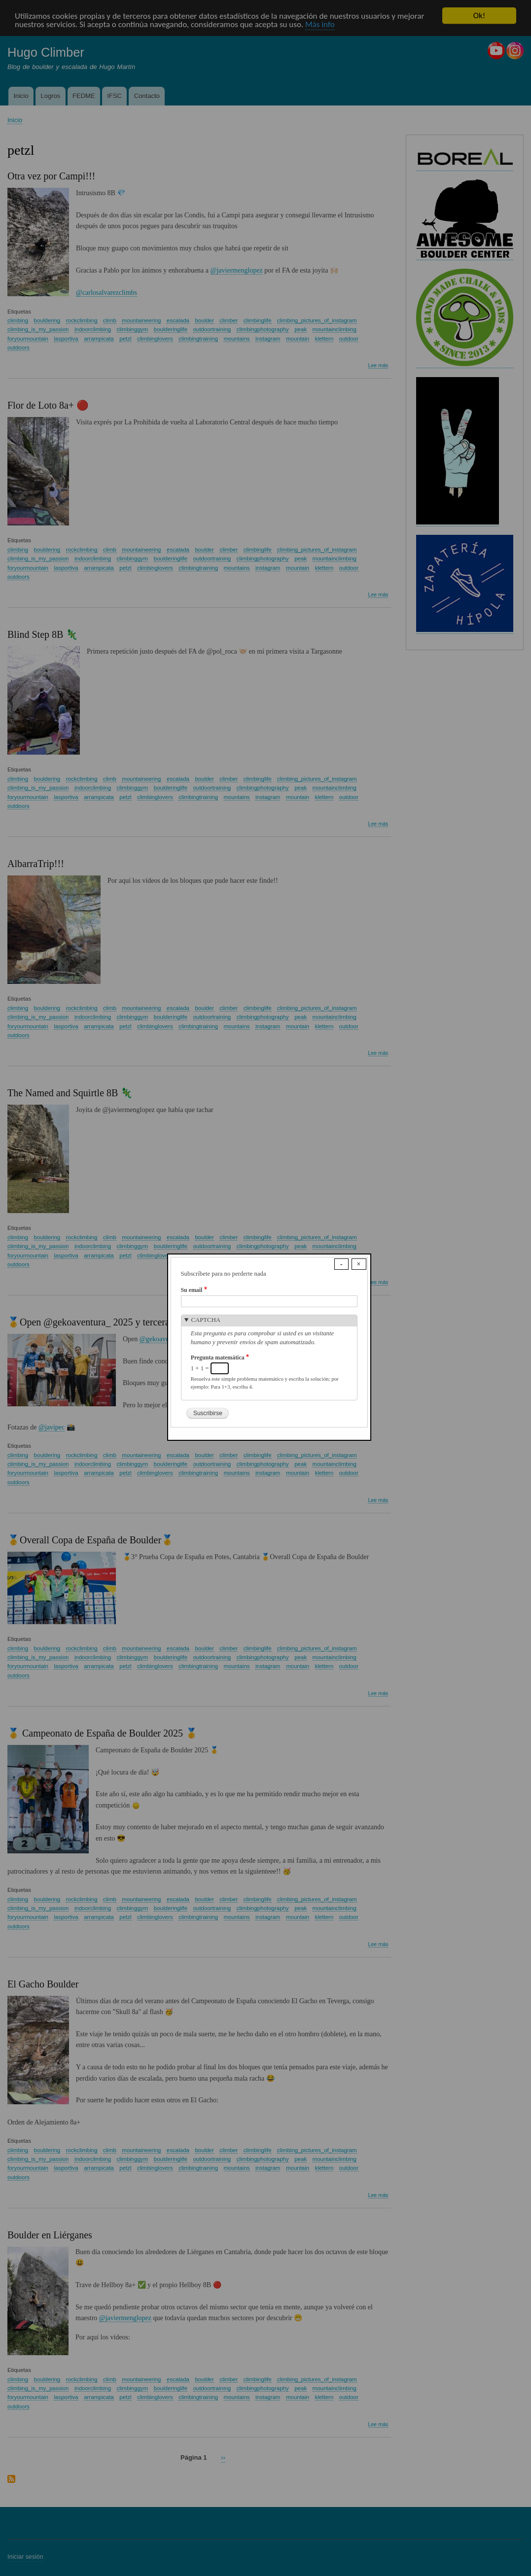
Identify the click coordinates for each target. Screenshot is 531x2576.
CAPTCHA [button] (205, 1320)
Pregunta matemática (218, 1357)
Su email (192, 1290)
